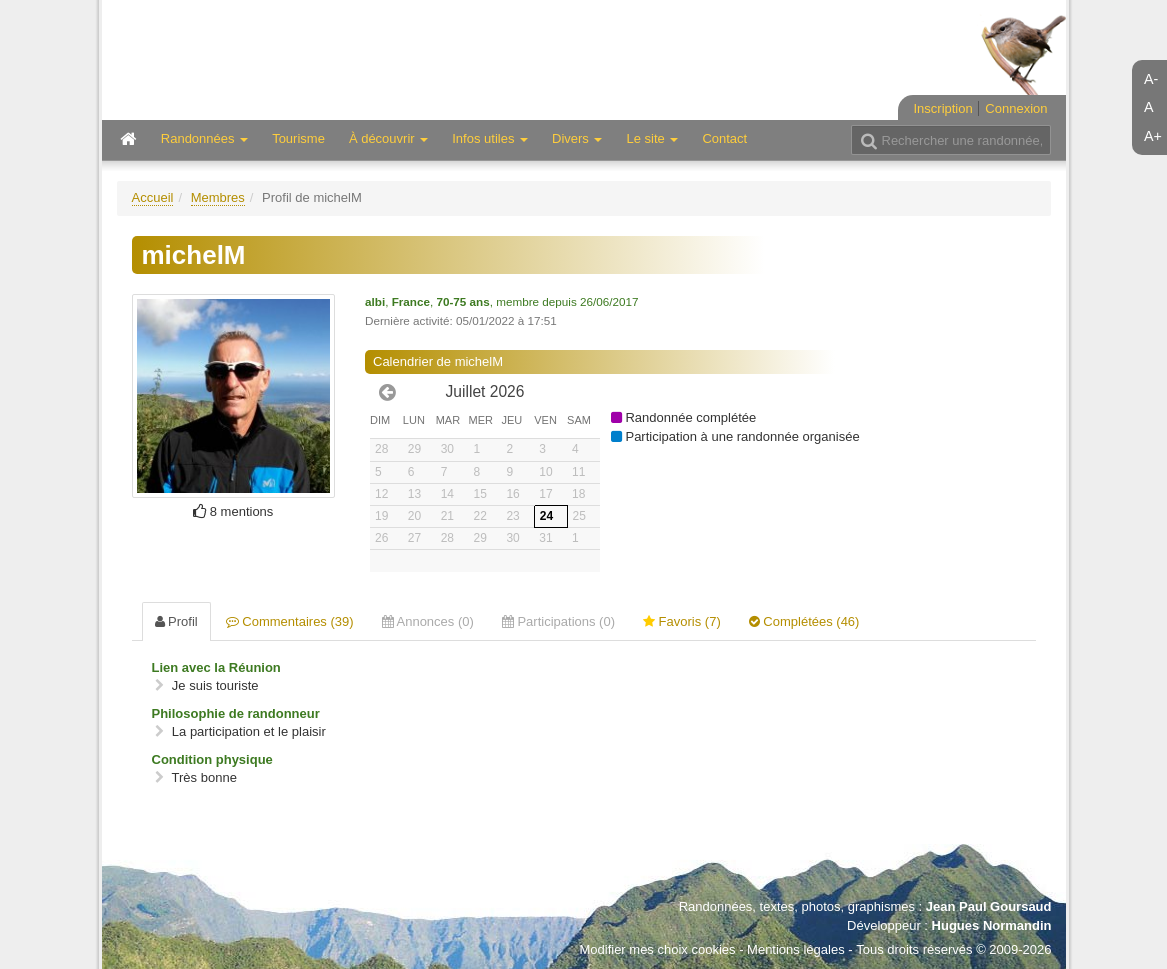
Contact (724, 138)
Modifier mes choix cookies (657, 949)
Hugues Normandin (992, 925)
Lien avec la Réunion (216, 667)
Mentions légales (796, 949)
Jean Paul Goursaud (989, 906)
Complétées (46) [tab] (804, 621)
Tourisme (298, 138)
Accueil (153, 197)
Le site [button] (652, 138)
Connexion (1016, 108)
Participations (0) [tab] (558, 621)
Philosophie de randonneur (236, 713)
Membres (218, 197)
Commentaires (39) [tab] (290, 621)
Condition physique (212, 759)
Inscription (942, 108)
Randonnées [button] (204, 138)
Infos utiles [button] (490, 138)
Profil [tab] (176, 621)
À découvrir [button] (388, 138)
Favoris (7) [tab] (682, 621)
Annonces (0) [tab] (428, 621)
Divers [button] (577, 138)
